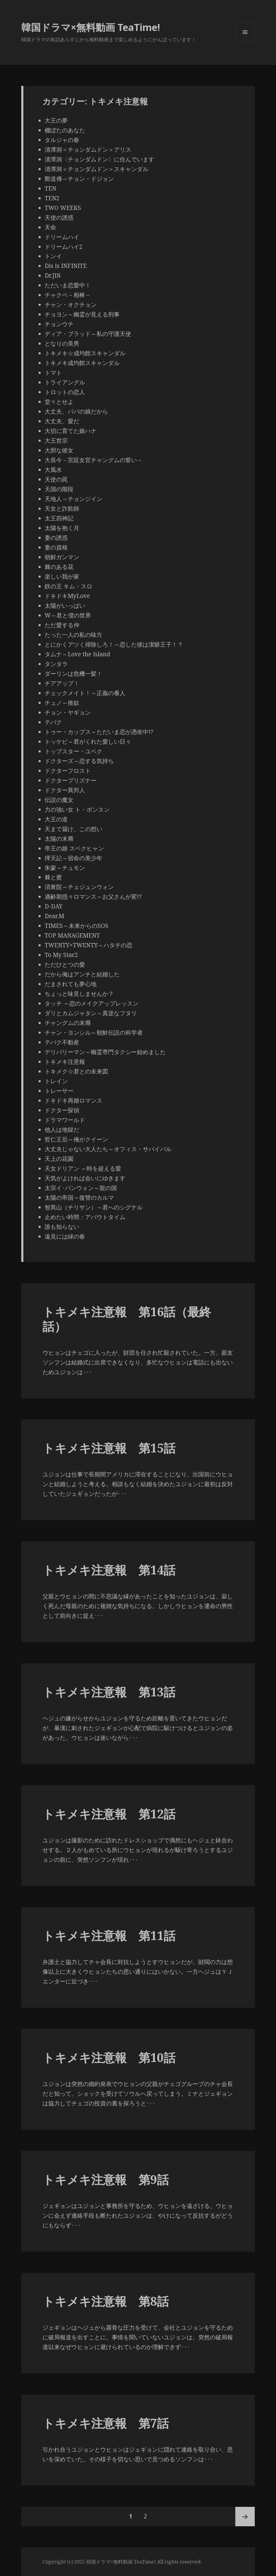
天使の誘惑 (59, 217)
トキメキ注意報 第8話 (106, 2301)
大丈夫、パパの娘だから (76, 411)
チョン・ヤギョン (68, 712)
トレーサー (59, 1091)
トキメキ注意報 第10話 (109, 2057)
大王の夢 (56, 120)
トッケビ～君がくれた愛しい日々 (88, 741)
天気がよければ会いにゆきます (85, 1178)
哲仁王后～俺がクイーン (76, 1139)
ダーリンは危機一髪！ (73, 674)
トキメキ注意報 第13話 (109, 1692)
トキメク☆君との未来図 (76, 1071)
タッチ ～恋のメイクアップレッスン (91, 1003)
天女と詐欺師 (62, 508)
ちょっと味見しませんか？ (79, 994)
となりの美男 (62, 343)
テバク (53, 722)
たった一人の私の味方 (73, 635)
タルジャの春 (62, 140)
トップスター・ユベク (73, 751)
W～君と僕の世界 (68, 615)
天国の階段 (59, 489)
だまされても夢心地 (71, 984)
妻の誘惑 (56, 538)
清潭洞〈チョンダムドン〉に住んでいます (99, 159)
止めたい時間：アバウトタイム (85, 1217)
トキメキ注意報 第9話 (106, 2179)
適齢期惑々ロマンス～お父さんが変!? (93, 897)
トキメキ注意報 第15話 (109, 1448)
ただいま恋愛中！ (68, 285)
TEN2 (52, 198)
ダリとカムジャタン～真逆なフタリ (91, 1013)
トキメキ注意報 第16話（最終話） (127, 1318)
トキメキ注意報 (65, 1062)
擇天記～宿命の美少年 (73, 858)
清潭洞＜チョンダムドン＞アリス (88, 150)
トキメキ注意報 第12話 (109, 1814)
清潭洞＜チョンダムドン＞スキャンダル (99, 169)
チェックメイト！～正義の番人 (85, 693)
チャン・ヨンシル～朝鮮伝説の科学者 (94, 1032)
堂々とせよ (59, 402)
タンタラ (56, 664)
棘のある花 (59, 567)
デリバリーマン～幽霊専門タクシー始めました (105, 1052)
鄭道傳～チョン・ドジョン (79, 179)
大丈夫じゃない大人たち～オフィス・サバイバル (108, 1149)
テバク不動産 (62, 1042)
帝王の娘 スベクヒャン (74, 848)
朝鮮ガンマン (62, 557)
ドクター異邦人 (65, 790)
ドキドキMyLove (67, 596)
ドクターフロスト (68, 771)
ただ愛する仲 (62, 625)
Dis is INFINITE (66, 266)
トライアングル (65, 382)
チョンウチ (59, 324)
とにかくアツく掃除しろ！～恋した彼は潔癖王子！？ (114, 644)
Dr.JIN (53, 275)
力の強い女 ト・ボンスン (77, 809)
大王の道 (56, 819)
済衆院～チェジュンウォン (79, 887)
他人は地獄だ (62, 1130)
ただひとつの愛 (65, 965)
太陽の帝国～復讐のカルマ (79, 1198)
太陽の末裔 (59, 839)
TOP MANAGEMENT (72, 935)
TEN (50, 188)
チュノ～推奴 (62, 703)
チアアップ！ (62, 683)
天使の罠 (56, 479)
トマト (53, 373)
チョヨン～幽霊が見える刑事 (82, 314)
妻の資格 (56, 547)
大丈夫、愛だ (62, 421)
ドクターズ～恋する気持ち (79, 761)
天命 (50, 227)
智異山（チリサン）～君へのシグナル (94, 1207)
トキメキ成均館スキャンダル (82, 363)
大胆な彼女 (59, 450)
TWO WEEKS (63, 208)
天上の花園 (59, 1159)
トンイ (53, 256)
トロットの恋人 (65, 392)
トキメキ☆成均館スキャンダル (85, 353)
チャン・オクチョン (71, 305)
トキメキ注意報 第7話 (106, 2423)
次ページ (245, 2516)
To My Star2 (61, 955)
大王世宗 (56, 441)
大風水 (53, 470)
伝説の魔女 (59, 800)
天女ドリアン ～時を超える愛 (83, 1168)
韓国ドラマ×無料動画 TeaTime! (90, 27)
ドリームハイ (62, 237)
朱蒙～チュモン (65, 868)
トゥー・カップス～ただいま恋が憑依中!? (99, 732)
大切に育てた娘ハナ (71, 431)
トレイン (56, 1081)
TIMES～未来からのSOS (76, 926)
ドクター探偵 (62, 1110)
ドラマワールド (65, 1120)
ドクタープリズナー (71, 780)
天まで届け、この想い (73, 829)
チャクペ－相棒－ (68, 295)
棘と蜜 (53, 877)
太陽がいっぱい (65, 606)
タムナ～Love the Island (77, 654)
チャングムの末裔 (68, 1023)
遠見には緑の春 (65, 1236)
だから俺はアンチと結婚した (82, 974)
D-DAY (54, 906)
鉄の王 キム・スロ (68, 586)
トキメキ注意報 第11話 (109, 1935)
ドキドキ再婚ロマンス (73, 1100)
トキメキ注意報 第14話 (109, 1570)
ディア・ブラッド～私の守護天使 (88, 334)
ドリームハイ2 (64, 247)
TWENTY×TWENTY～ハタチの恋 (88, 945)
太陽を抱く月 (62, 528)
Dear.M (54, 916)
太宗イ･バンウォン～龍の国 (81, 1188)
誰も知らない (62, 1227)
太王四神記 (59, 518)
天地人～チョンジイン (73, 499)
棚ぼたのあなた (65, 130)
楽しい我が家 (62, 576)
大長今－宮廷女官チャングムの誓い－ (94, 460)
